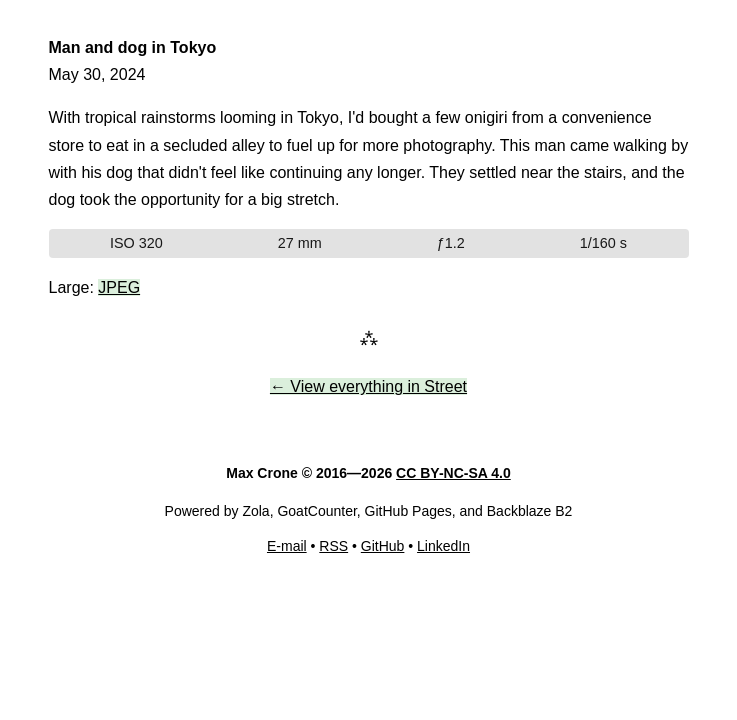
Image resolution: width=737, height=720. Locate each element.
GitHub (383, 546)
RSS (333, 546)
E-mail (287, 546)
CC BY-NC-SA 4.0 (453, 473)
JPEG (119, 287)
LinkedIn (443, 546)
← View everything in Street (368, 386)
